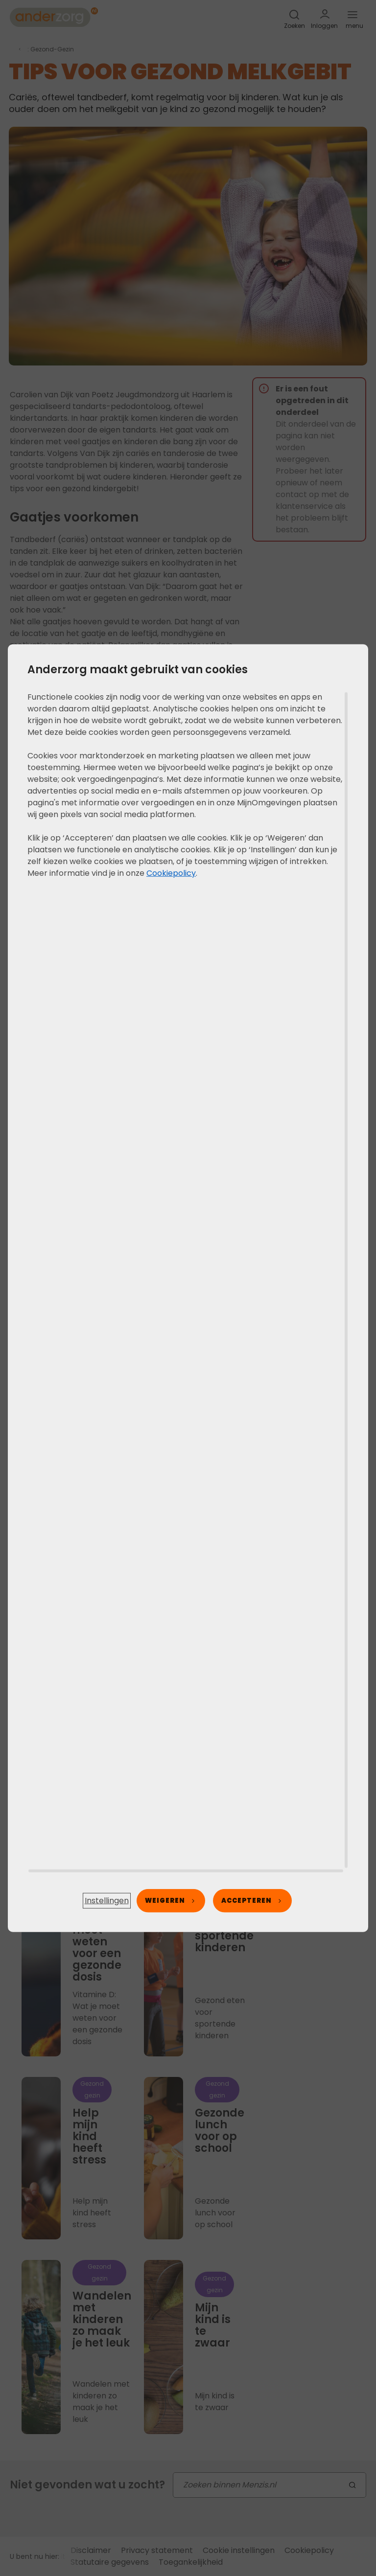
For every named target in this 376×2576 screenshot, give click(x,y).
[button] (107, 1901)
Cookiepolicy (171, 872)
